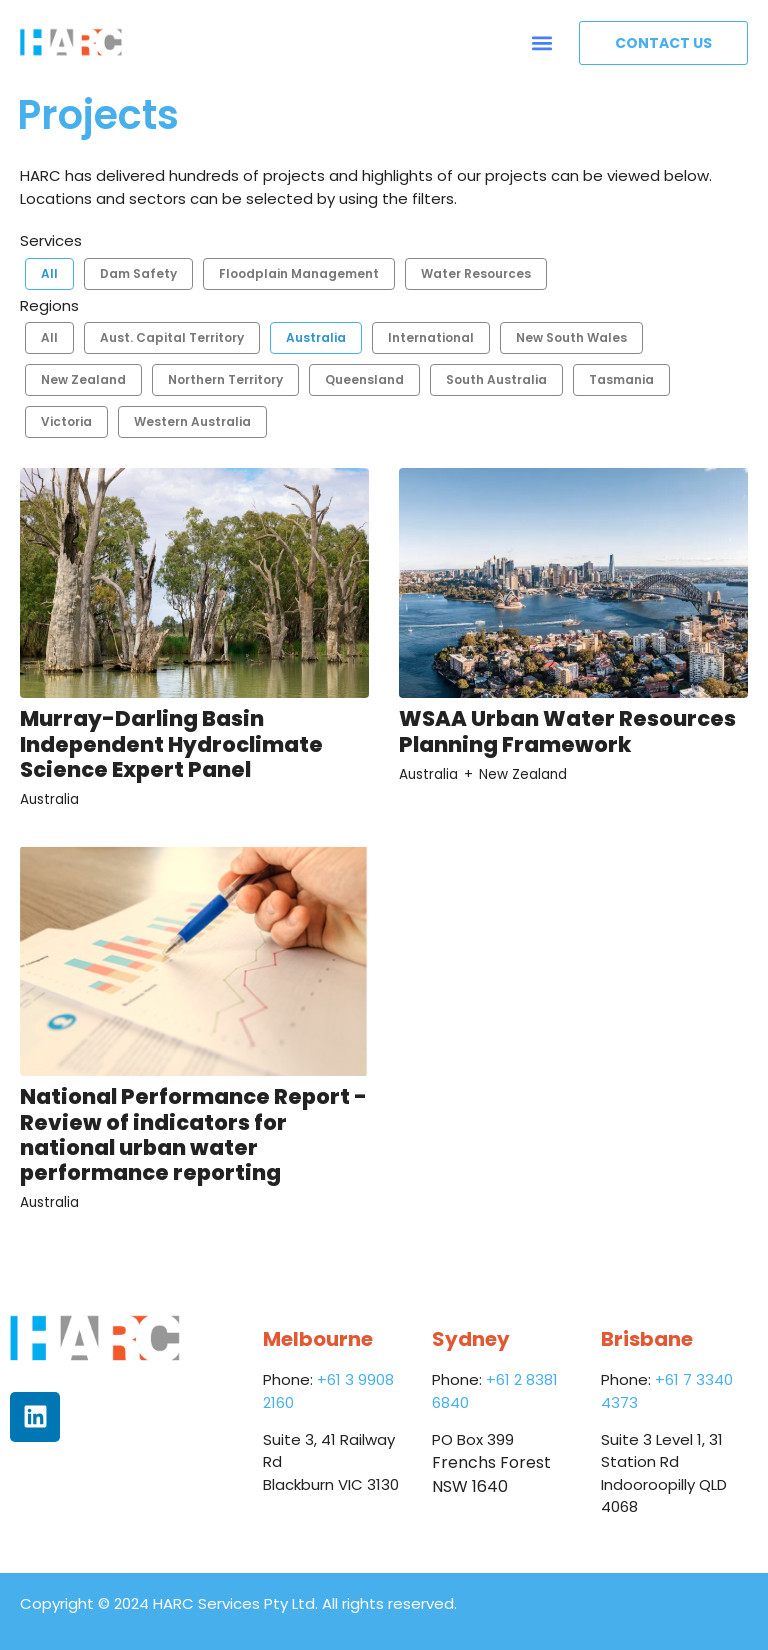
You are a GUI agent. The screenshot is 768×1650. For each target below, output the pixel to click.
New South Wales (571, 337)
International (431, 337)
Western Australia (192, 421)
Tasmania (621, 379)
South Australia (496, 379)
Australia (316, 337)
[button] (542, 42)
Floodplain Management (299, 273)
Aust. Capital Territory (172, 337)
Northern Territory (225, 379)
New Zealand (83, 379)
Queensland (364, 379)
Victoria (66, 421)
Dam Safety (138, 273)
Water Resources (476, 273)
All (49, 273)
